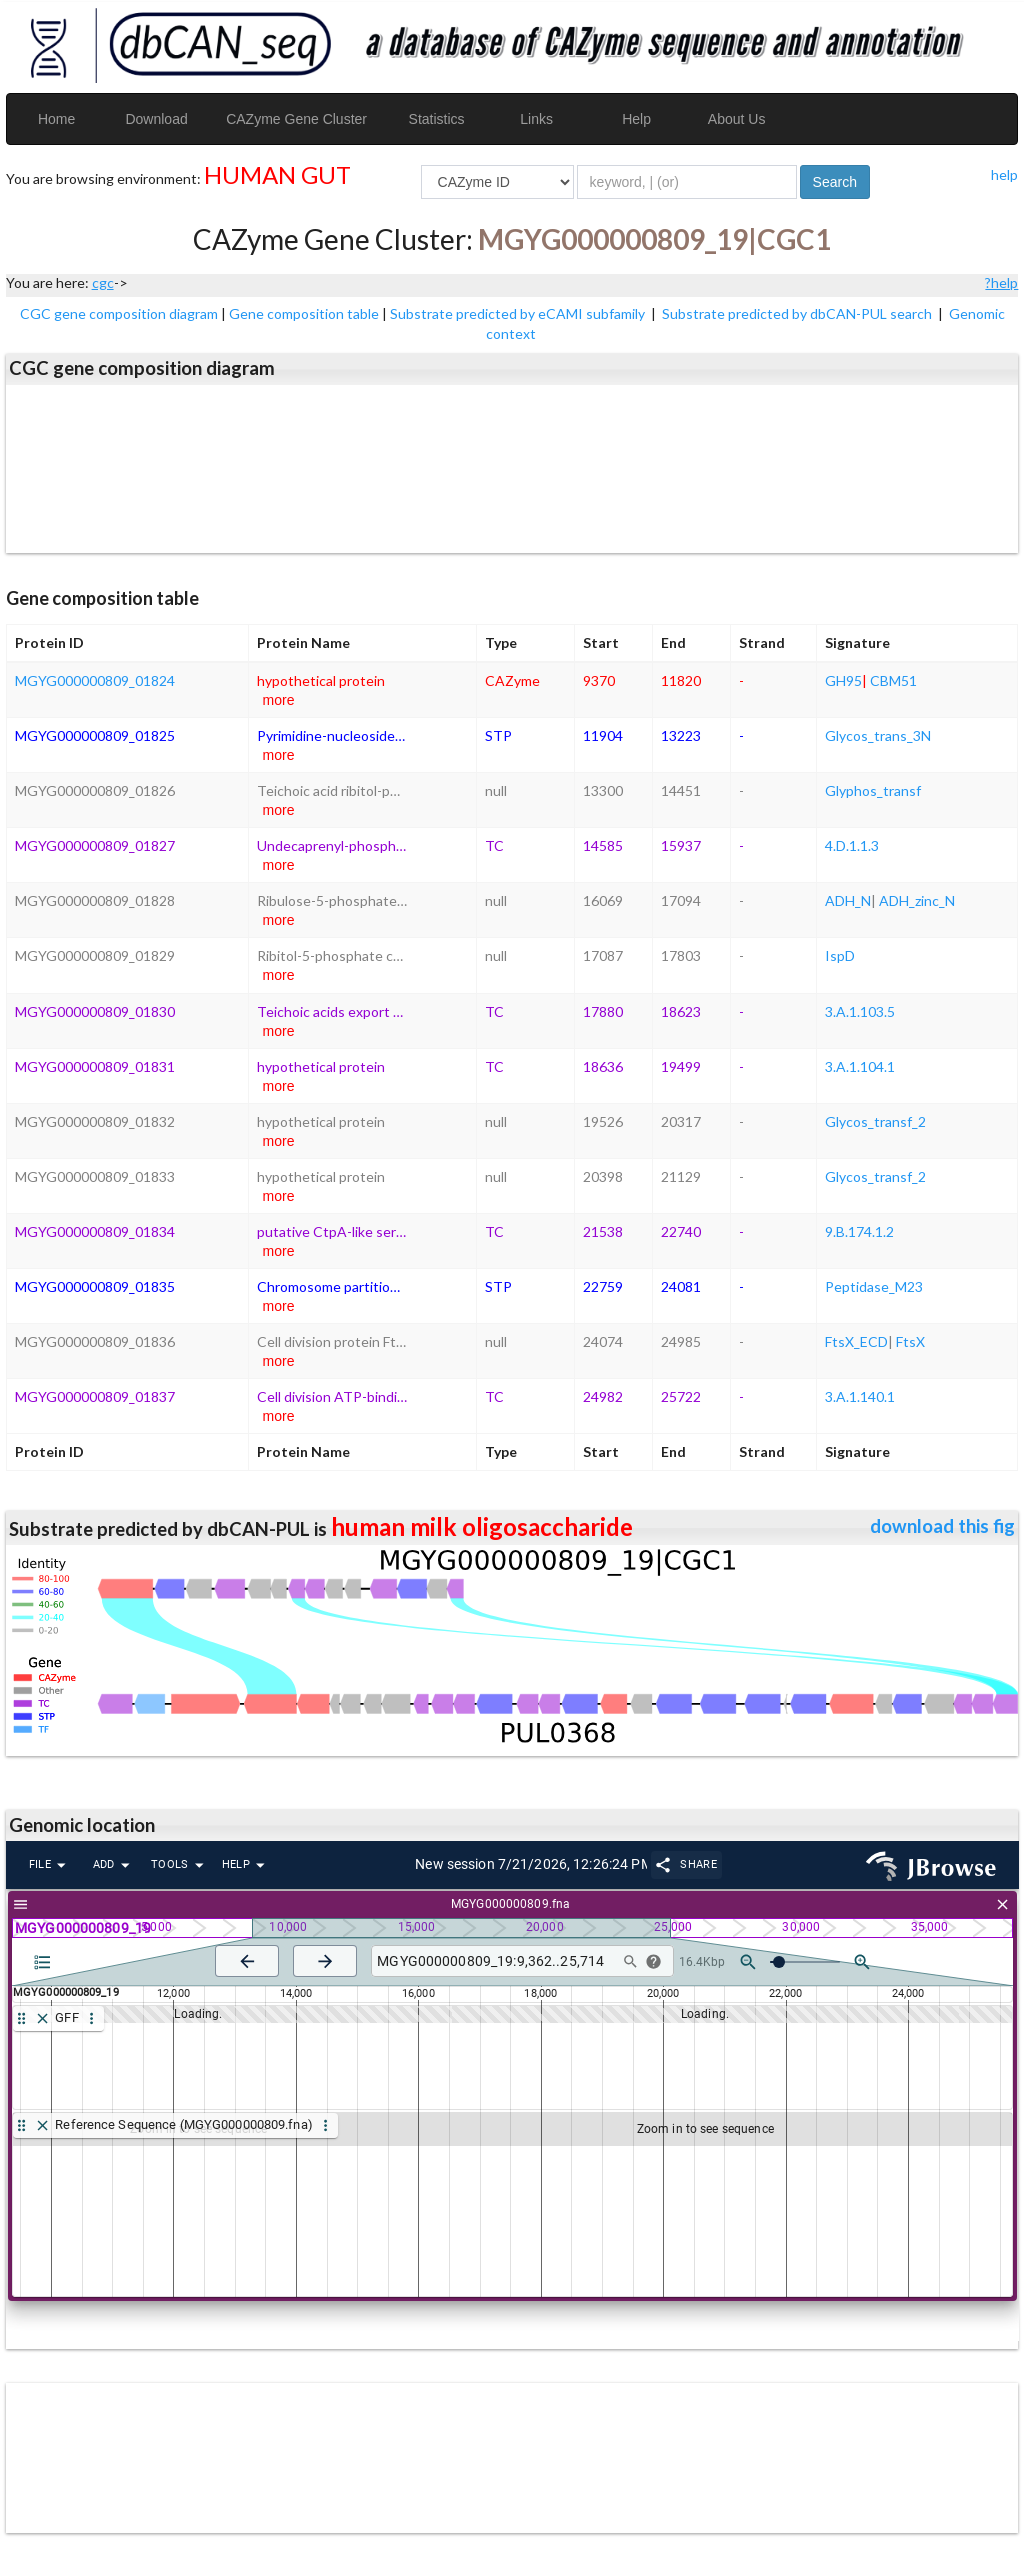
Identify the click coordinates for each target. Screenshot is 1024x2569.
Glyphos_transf (873, 790)
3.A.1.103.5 (860, 1011)
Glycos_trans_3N (878, 735)
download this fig (942, 1526)
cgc (103, 282)
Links (536, 119)
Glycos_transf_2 (875, 1121)
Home (56, 119)
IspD (840, 955)
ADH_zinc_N (917, 900)
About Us (737, 119)
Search (835, 182)
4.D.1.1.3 (852, 845)
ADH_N (848, 900)
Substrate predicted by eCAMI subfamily (519, 313)
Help (636, 119)
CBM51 (893, 680)
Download (156, 119)
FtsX (910, 1341)
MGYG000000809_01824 (95, 680)
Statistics (437, 119)
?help (1001, 282)
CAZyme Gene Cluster (296, 119)
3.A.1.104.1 (860, 1066)
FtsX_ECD (856, 1341)
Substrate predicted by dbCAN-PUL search (798, 313)
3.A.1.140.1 (860, 1396)
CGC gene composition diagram (119, 313)
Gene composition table (304, 313)
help (1004, 174)
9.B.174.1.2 (859, 1231)
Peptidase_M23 (874, 1286)
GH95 (843, 680)
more (279, 700)
